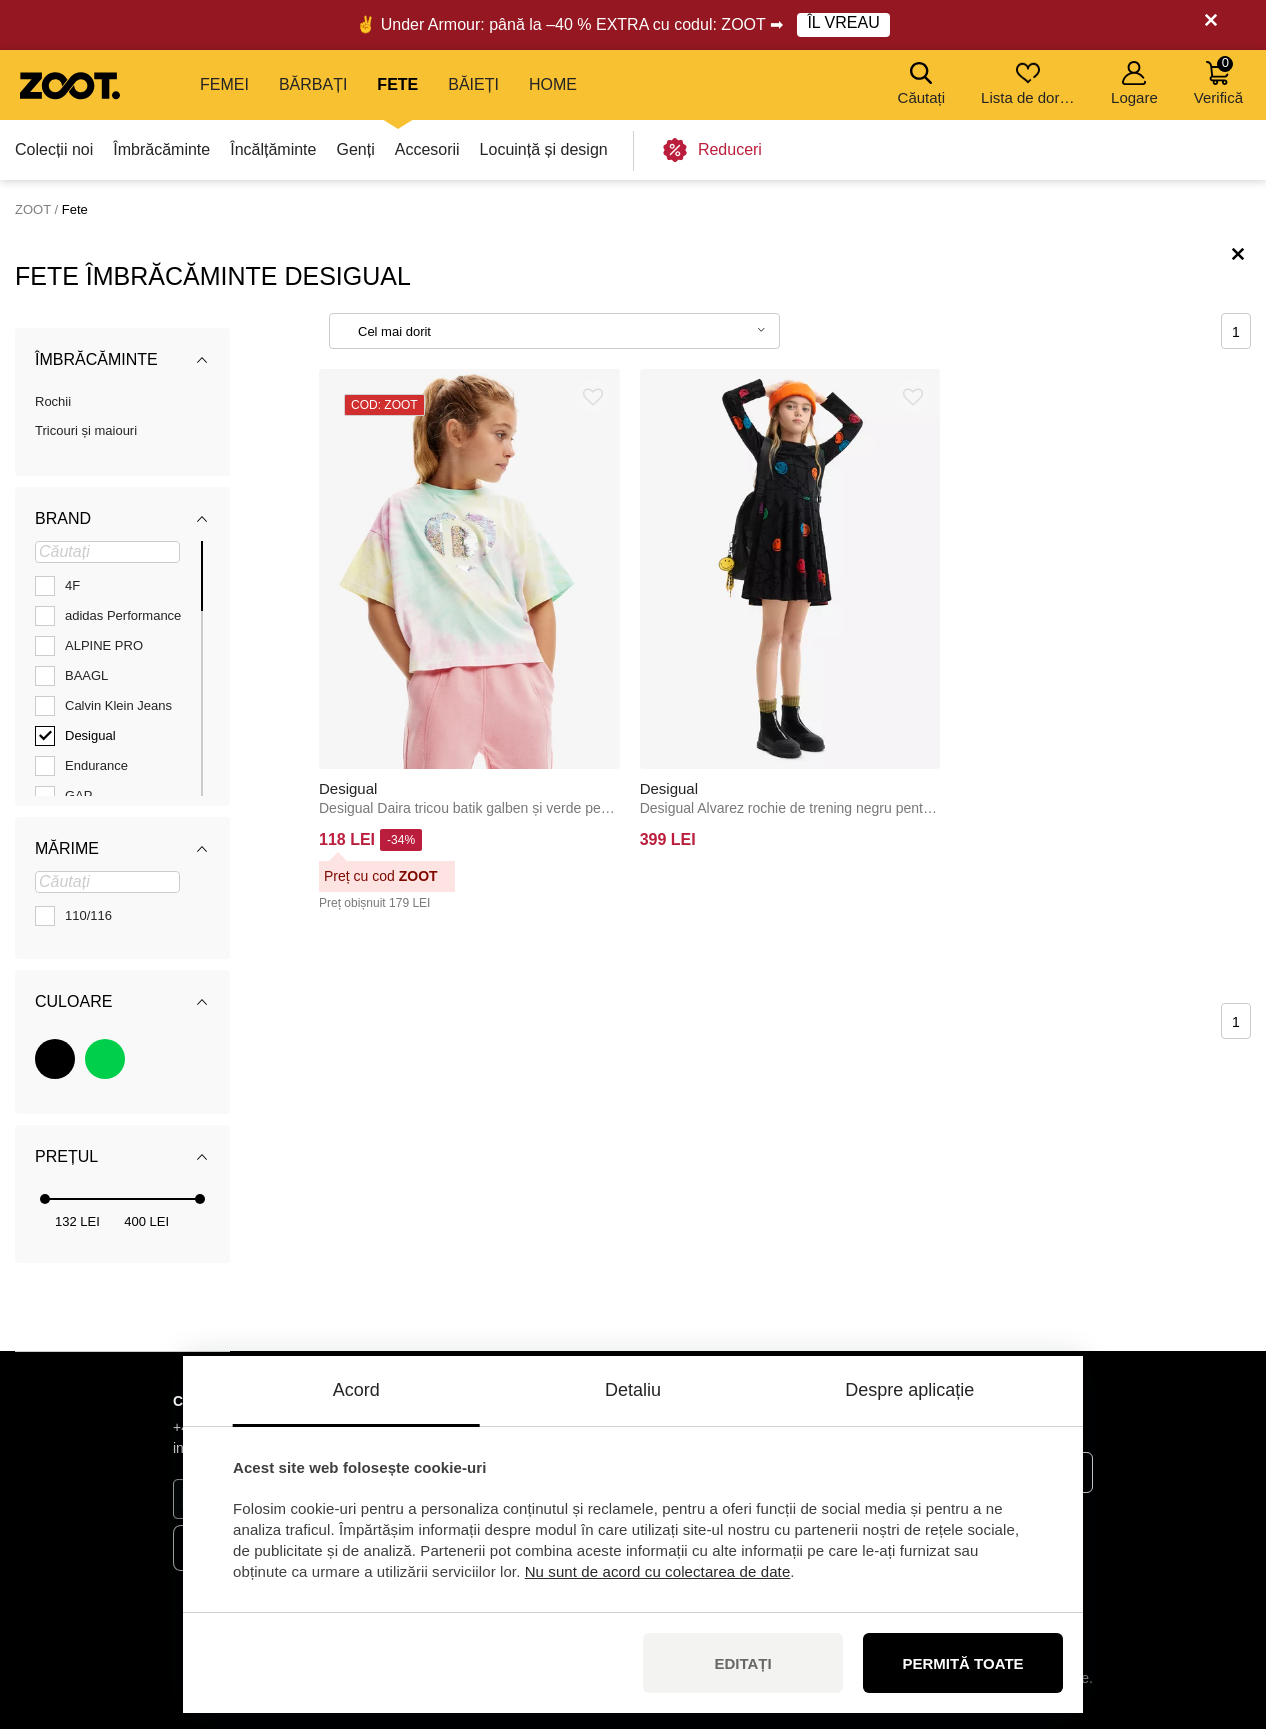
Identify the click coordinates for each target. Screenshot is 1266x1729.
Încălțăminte (273, 149)
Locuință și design (544, 149)
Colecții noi (54, 149)
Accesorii (427, 149)
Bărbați (313, 84)
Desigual (348, 788)
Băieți (473, 84)
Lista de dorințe (1029, 83)
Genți (355, 149)
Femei (224, 84)
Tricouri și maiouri (86, 430)
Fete (397, 84)
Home (553, 84)
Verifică (1218, 80)
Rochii (53, 401)
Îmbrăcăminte (161, 149)
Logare (1134, 83)
